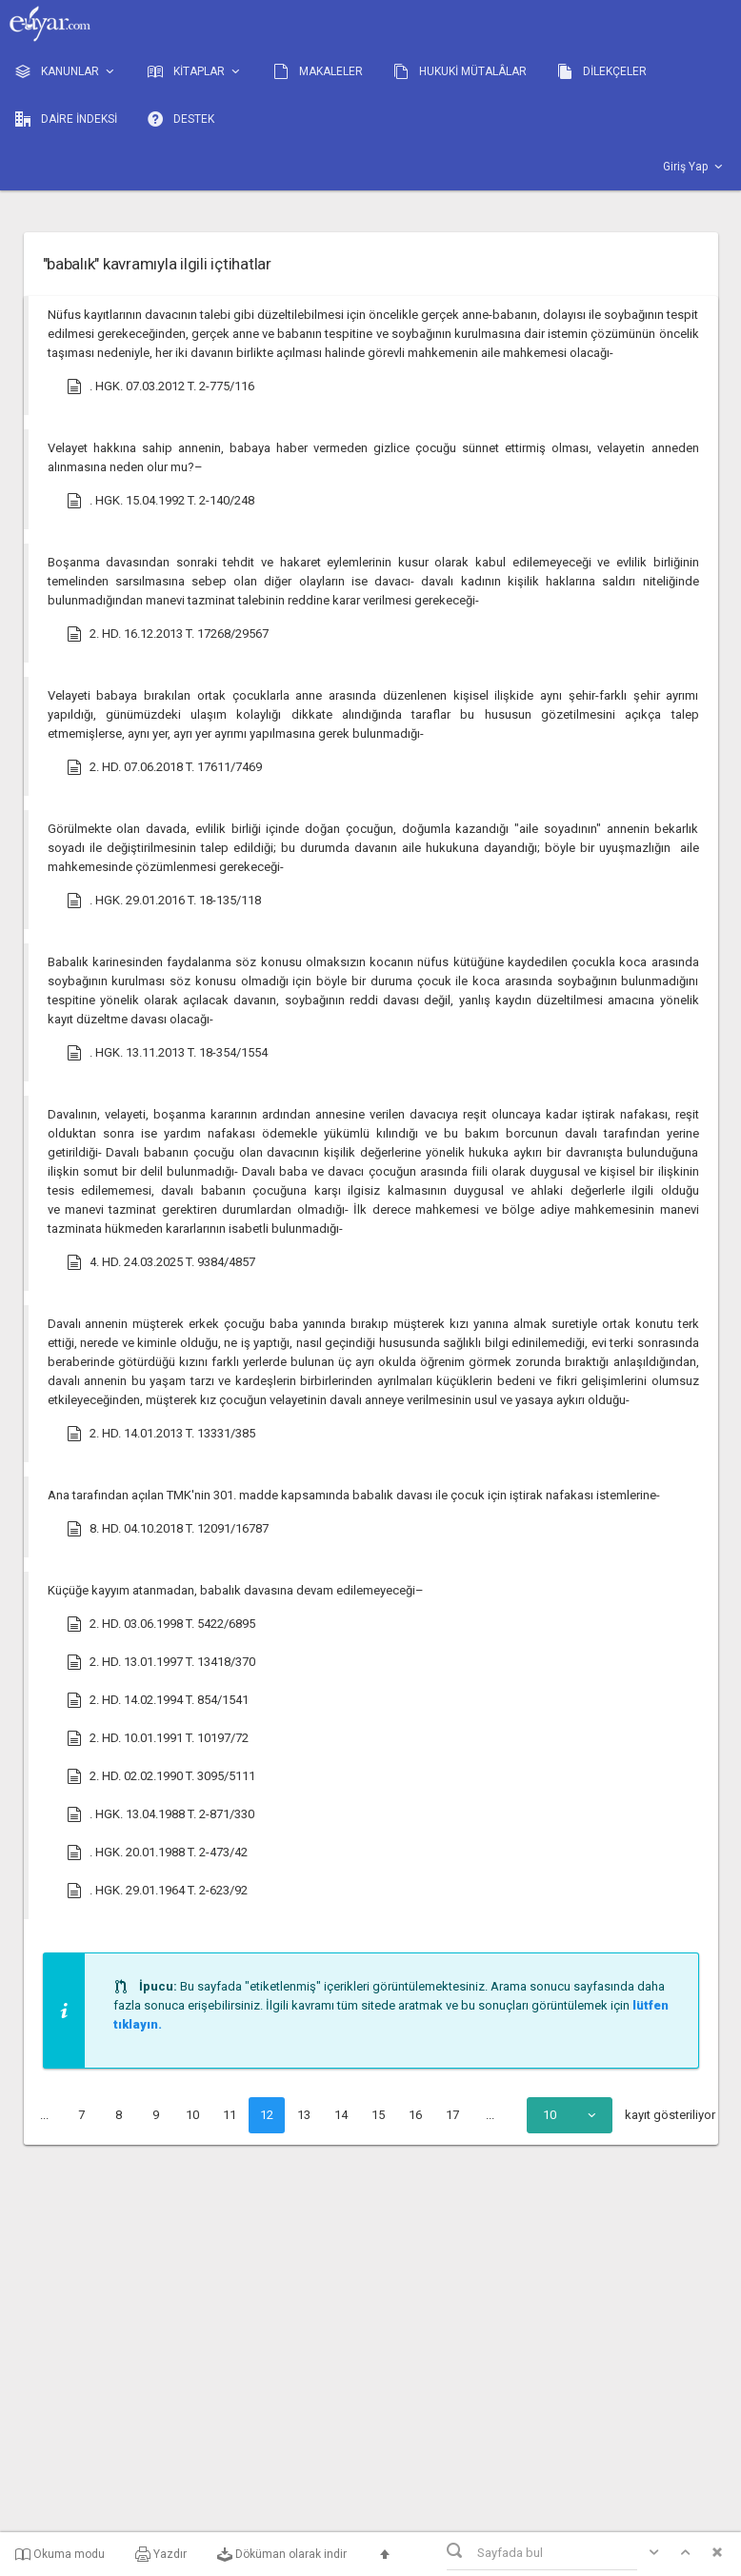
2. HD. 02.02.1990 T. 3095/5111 (161, 1776)
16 (415, 2115)
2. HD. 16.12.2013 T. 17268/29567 (168, 634)
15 (378, 2115)
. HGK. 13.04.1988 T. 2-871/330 (160, 1814)
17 (452, 2115)
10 (192, 2115)
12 (266, 2115)
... (44, 2115)
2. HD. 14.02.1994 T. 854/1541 (158, 1700)
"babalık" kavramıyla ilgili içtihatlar (157, 263)
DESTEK (181, 119)
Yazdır (161, 2554)
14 (341, 2115)
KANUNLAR (66, 72)
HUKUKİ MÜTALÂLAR (460, 71)
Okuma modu (60, 2554)
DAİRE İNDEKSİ (66, 119)
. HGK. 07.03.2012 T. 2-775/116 (160, 386)
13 (303, 2115)
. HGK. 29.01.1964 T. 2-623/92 (157, 1890)
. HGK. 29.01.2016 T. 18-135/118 (164, 900)
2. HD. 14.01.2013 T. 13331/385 (161, 1433)
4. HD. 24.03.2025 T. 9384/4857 (161, 1262)
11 (229, 2115)
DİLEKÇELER (602, 71)
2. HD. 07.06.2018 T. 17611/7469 (164, 767)
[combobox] (569, 2115)
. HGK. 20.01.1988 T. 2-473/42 (157, 1852)
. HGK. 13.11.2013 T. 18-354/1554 (167, 1052)
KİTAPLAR (195, 72)
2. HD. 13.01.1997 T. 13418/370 (161, 1662)
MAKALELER (318, 71)
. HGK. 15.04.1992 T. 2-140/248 (160, 500)
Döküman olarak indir (282, 2554)
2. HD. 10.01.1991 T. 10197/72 (158, 1738)
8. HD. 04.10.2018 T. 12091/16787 (168, 1528)
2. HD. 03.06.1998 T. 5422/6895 (161, 1624)
